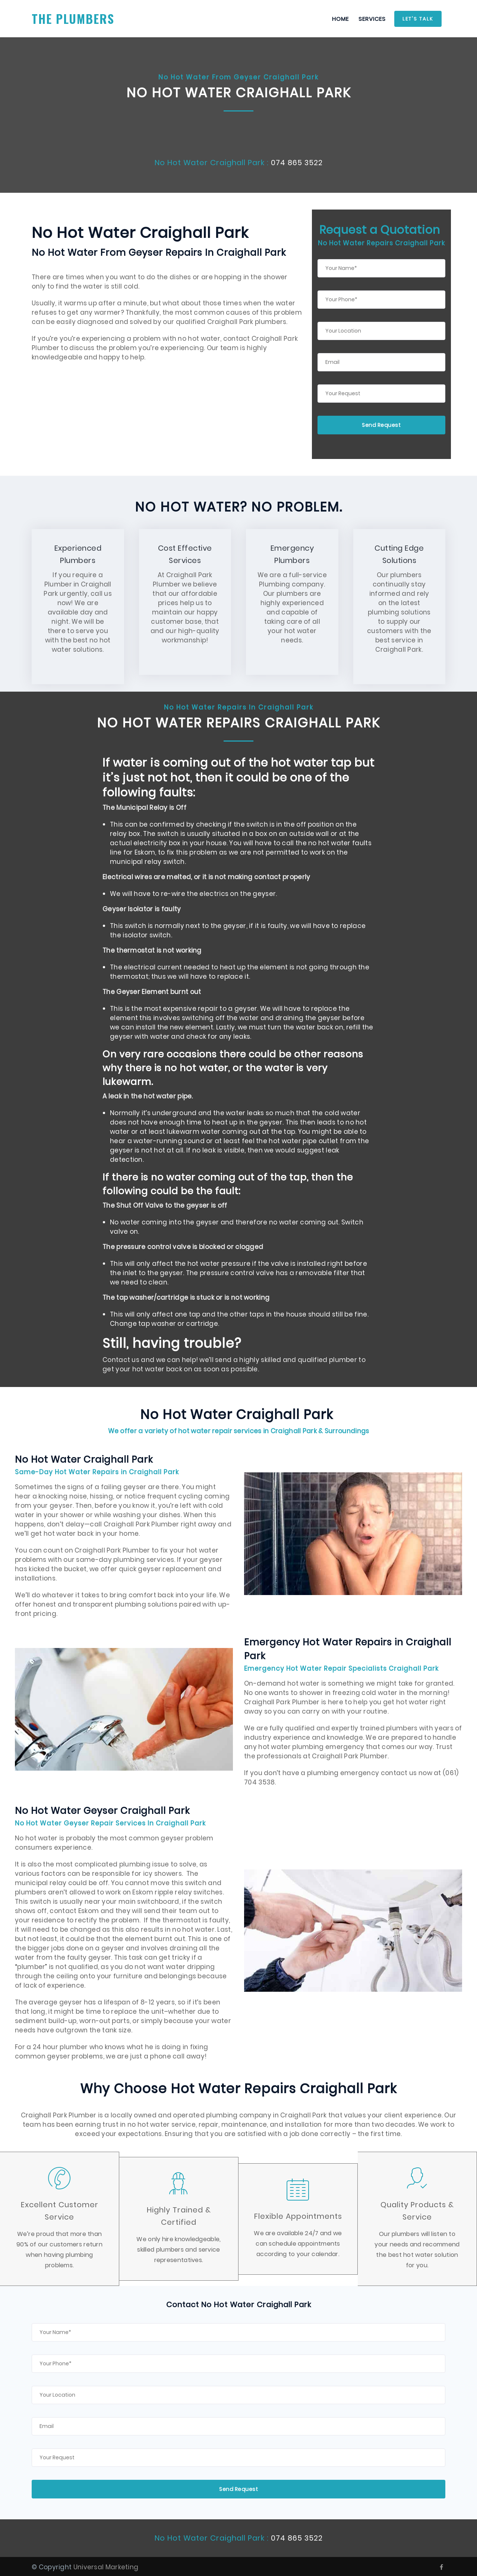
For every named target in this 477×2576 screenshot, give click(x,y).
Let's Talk (417, 18)
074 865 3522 (296, 162)
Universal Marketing (106, 2566)
